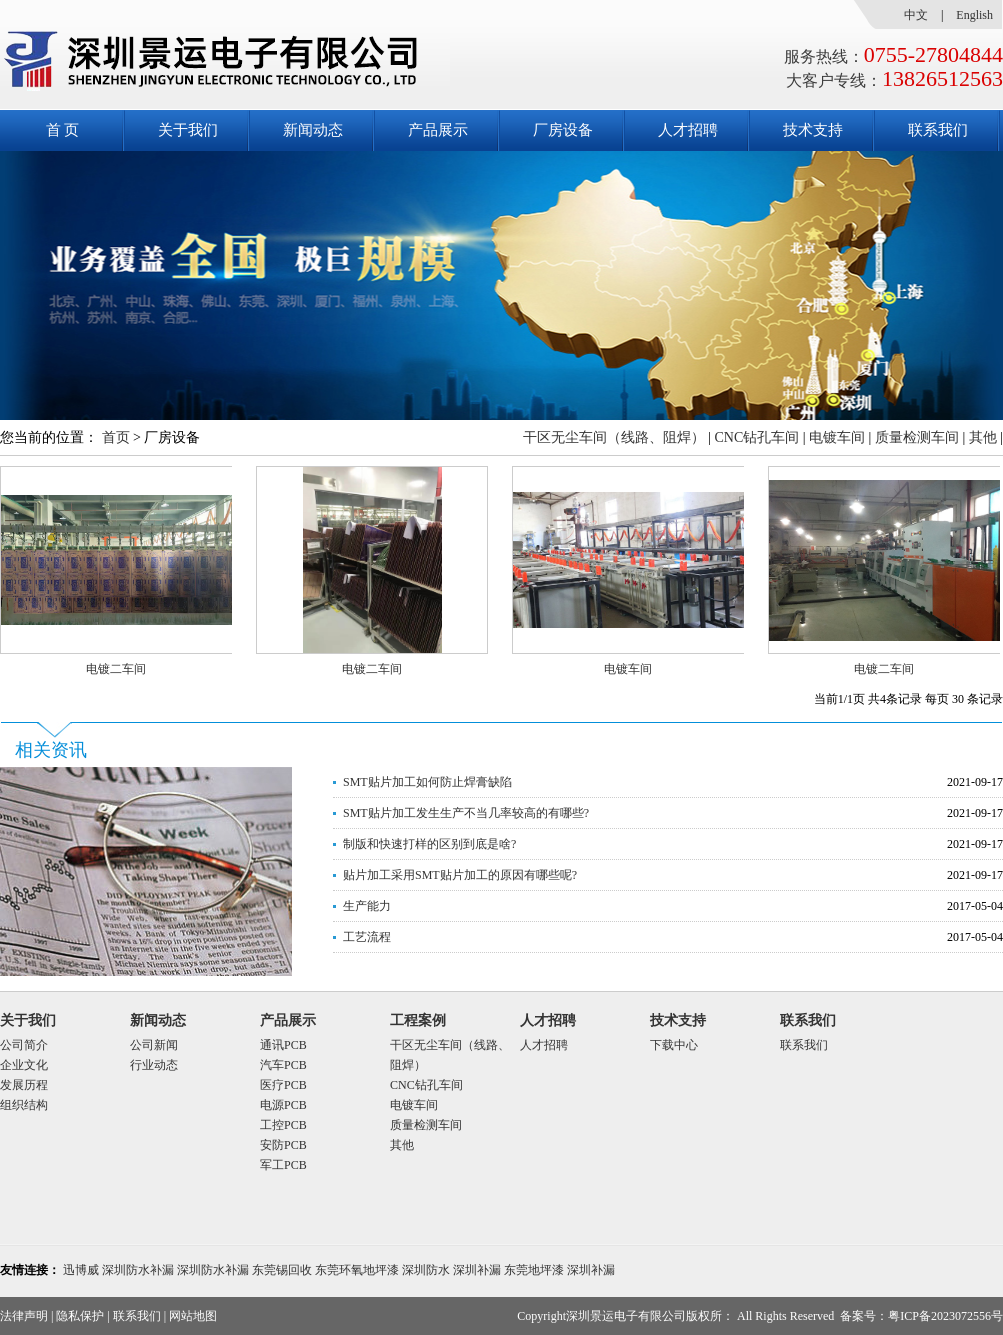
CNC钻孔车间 (756, 437)
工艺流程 (367, 937)
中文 (916, 15)
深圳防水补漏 (138, 1270)
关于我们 (188, 130)
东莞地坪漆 (534, 1270)
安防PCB (283, 1145)
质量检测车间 (917, 437)
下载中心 (674, 1045)
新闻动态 (313, 130)
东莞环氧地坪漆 (357, 1270)
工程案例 (418, 1020)
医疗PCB (283, 1085)
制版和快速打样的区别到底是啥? (429, 844)
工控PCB (283, 1125)
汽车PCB (283, 1065)
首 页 (63, 130)
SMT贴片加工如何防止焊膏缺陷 (427, 782)
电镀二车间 (116, 669)
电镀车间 (837, 437)
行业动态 (154, 1065)
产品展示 (438, 130)
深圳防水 (426, 1270)
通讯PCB (283, 1045)
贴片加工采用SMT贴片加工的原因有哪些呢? (460, 875)
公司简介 (24, 1045)
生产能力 (367, 906)
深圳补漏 (477, 1270)
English (974, 15)
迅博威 (81, 1270)
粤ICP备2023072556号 (945, 1316)
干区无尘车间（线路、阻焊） (614, 437)
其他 (983, 437)
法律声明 (24, 1316)
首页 (116, 437)
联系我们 (938, 130)
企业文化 (24, 1065)
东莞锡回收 (282, 1270)
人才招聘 (688, 130)
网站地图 (193, 1316)
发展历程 (24, 1085)
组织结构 (24, 1105)
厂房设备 (563, 130)
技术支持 (813, 130)
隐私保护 (80, 1316)
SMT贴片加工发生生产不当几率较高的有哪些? (466, 813)
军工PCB (283, 1165)
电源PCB (283, 1105)
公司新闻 (154, 1045)
